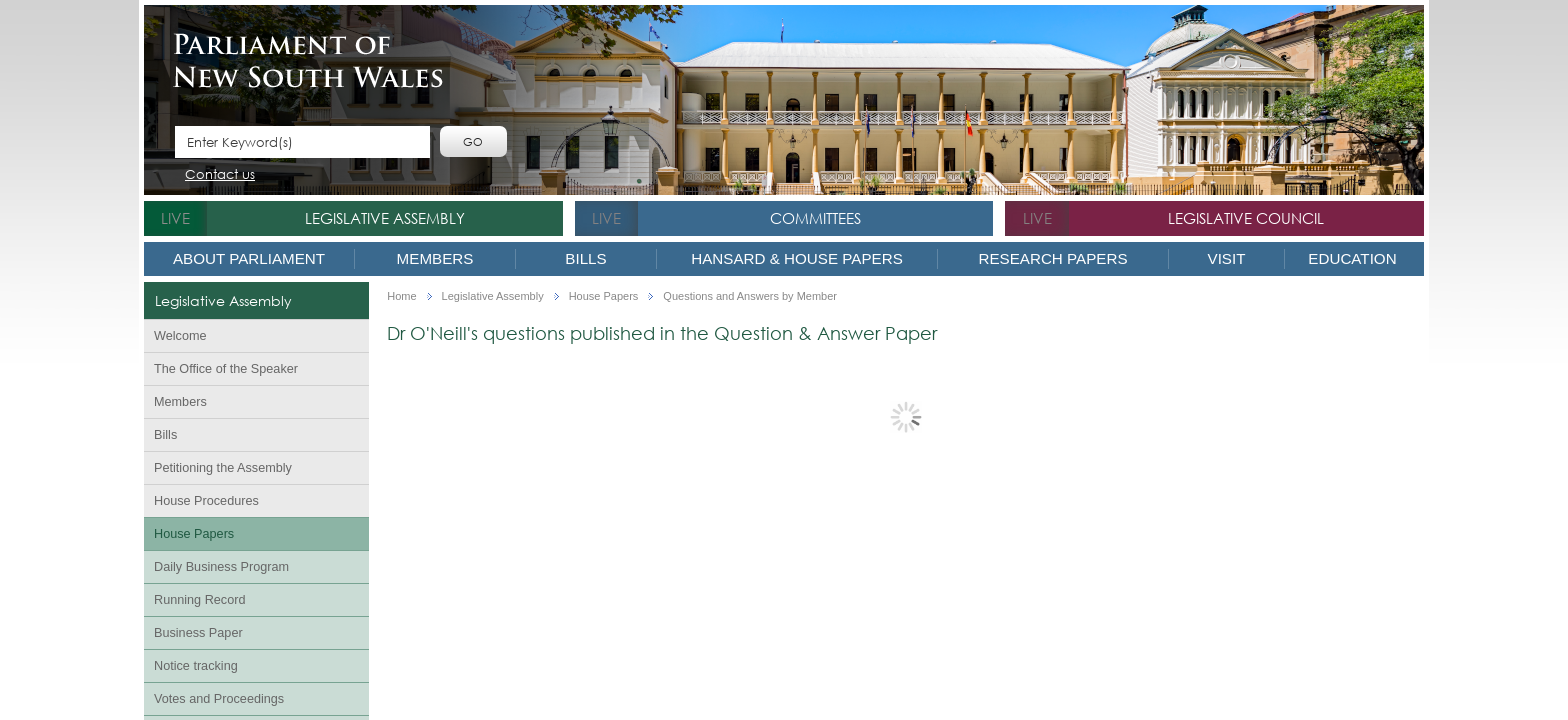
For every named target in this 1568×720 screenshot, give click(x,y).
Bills (585, 258)
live (175, 218)
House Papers (194, 534)
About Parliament (249, 258)
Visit (1227, 258)
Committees (815, 218)
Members (435, 258)
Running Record (199, 600)
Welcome (180, 336)
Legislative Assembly (385, 218)
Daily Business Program (221, 567)
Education (1352, 258)
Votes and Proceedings (219, 699)
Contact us (220, 175)
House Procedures (206, 501)
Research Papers (1052, 258)
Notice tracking (196, 666)
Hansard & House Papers (797, 258)
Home (401, 296)
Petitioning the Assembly (223, 468)
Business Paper (198, 633)
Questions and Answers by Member (750, 296)
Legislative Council (1246, 218)
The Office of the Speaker (226, 369)
